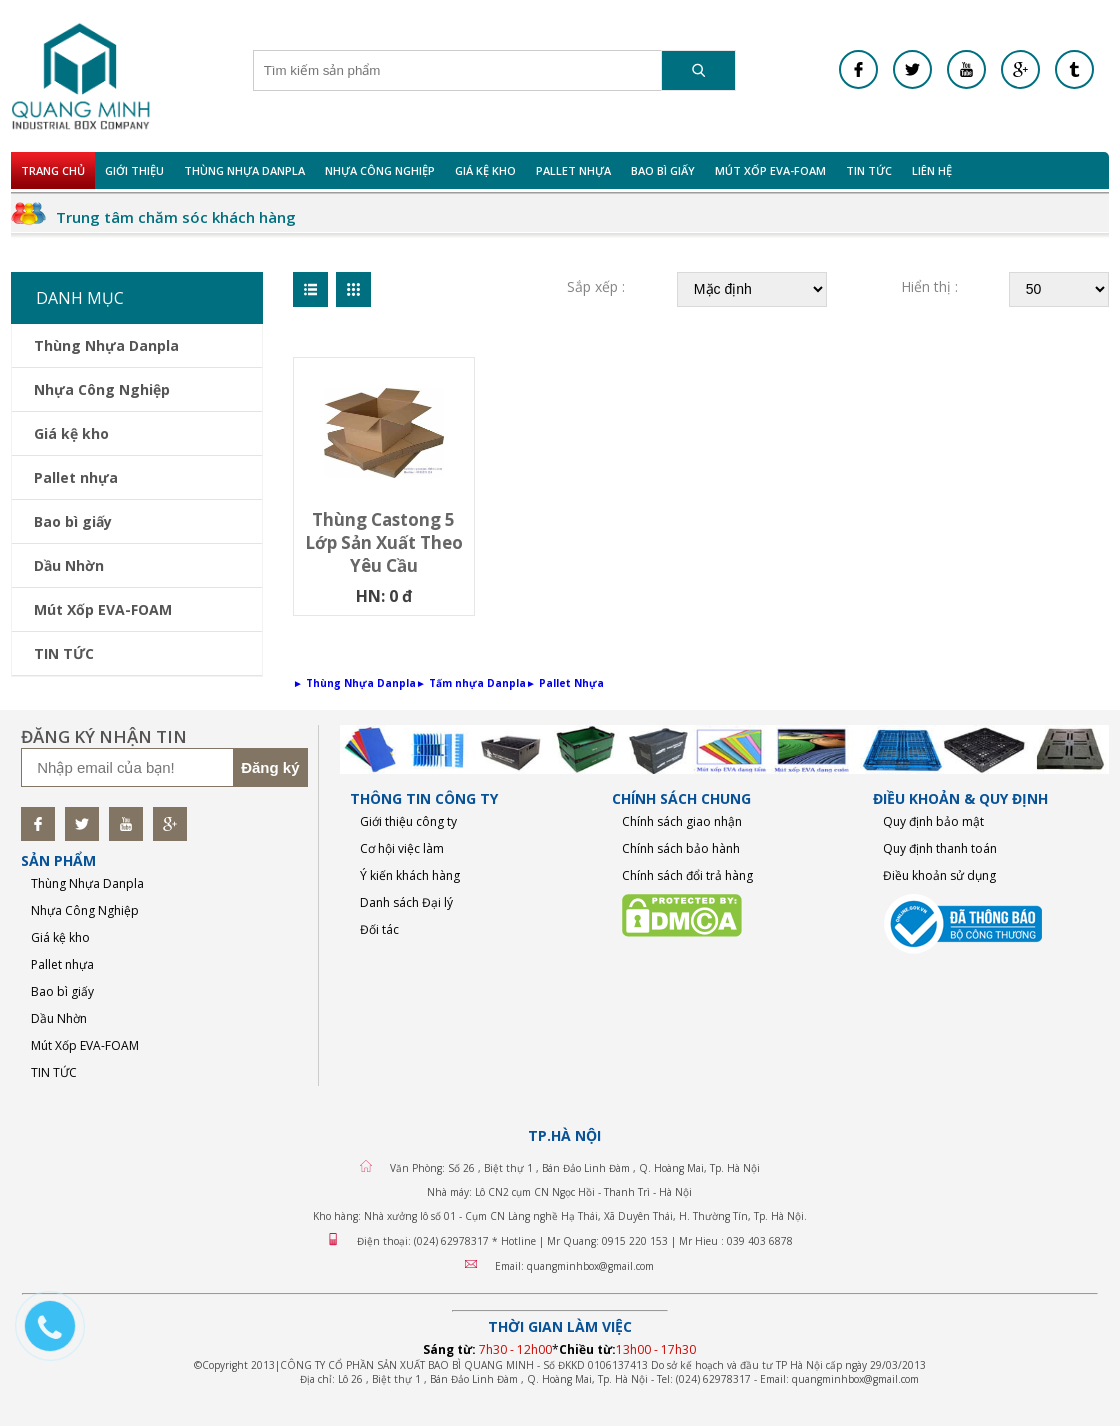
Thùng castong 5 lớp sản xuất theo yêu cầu (384, 542)
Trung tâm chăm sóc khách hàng (176, 217)
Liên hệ (932, 170)
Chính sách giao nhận (682, 821)
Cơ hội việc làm (402, 848)
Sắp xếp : (596, 286)
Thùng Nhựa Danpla (244, 170)
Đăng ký (270, 767)
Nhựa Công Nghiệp (380, 170)
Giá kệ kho (485, 170)
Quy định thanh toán (940, 848)
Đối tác (379, 929)
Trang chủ (53, 170)
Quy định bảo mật (933, 821)
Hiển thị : (929, 286)
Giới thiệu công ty (408, 821)
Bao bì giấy (663, 170)
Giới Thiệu (134, 170)
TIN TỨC (869, 170)
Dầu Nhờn (69, 565)
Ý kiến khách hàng (410, 875)
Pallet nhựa (573, 170)
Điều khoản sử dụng (939, 875)
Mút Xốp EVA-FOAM (770, 170)
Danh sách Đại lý (406, 902)
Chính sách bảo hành (681, 848)
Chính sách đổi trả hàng (687, 875)
